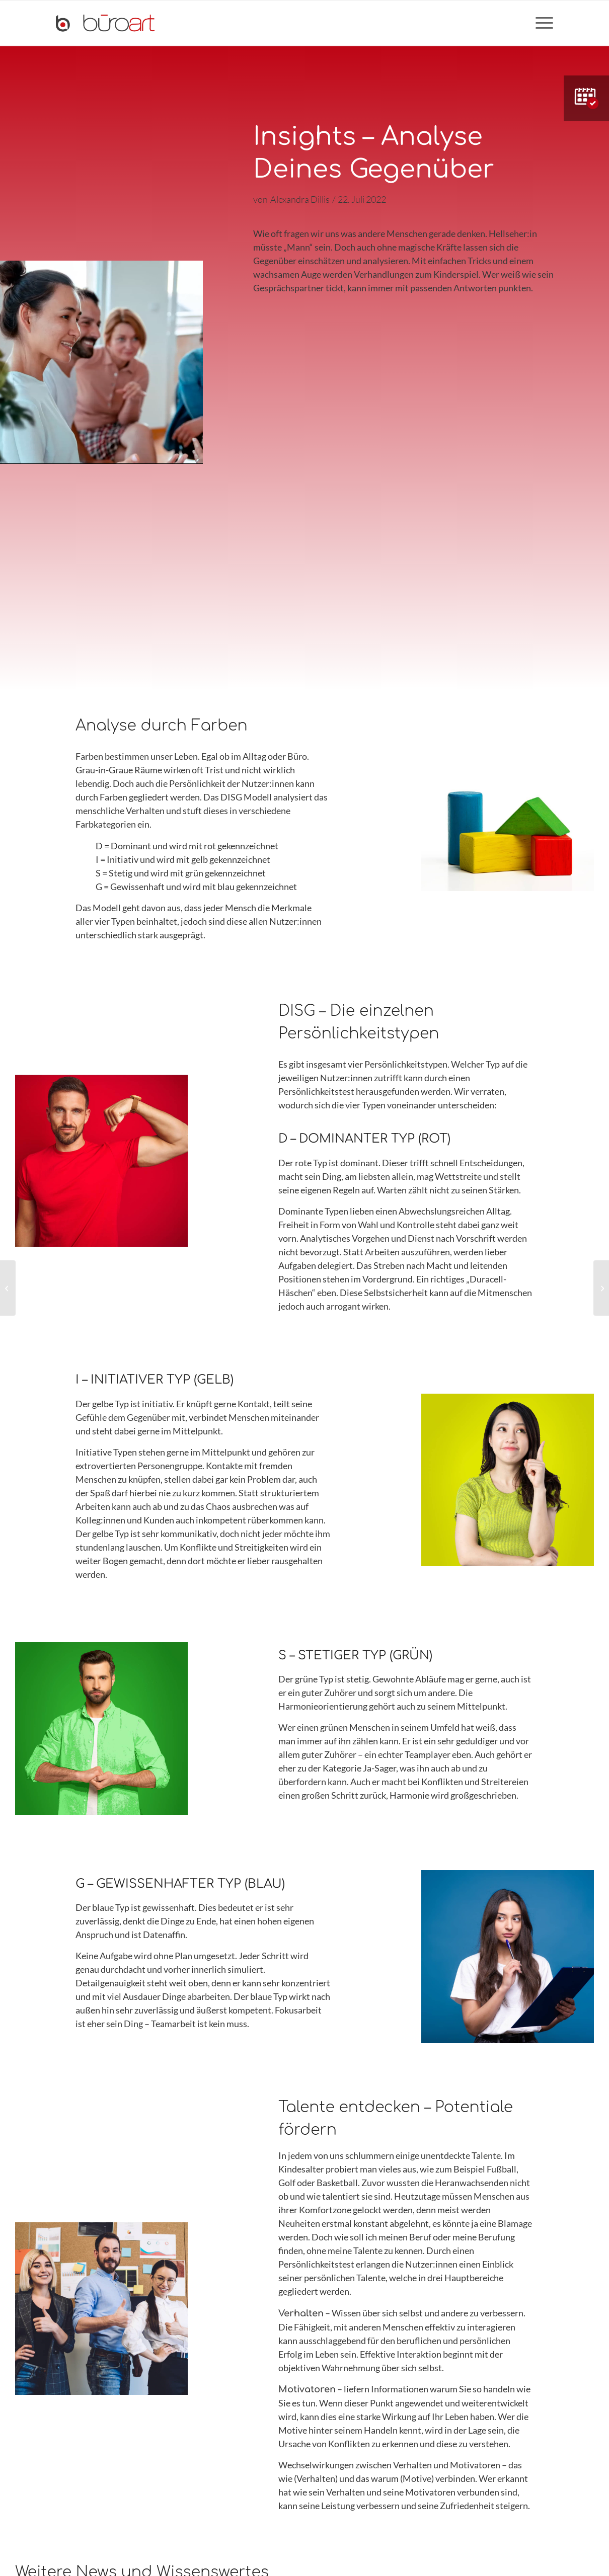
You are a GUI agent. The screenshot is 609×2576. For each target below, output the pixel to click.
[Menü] (541, 23)
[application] (101, 362)
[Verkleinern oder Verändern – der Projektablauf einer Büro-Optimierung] (601, 1288)
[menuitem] (541, 23)
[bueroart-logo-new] (105, 23)
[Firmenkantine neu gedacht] (8, 1288)
